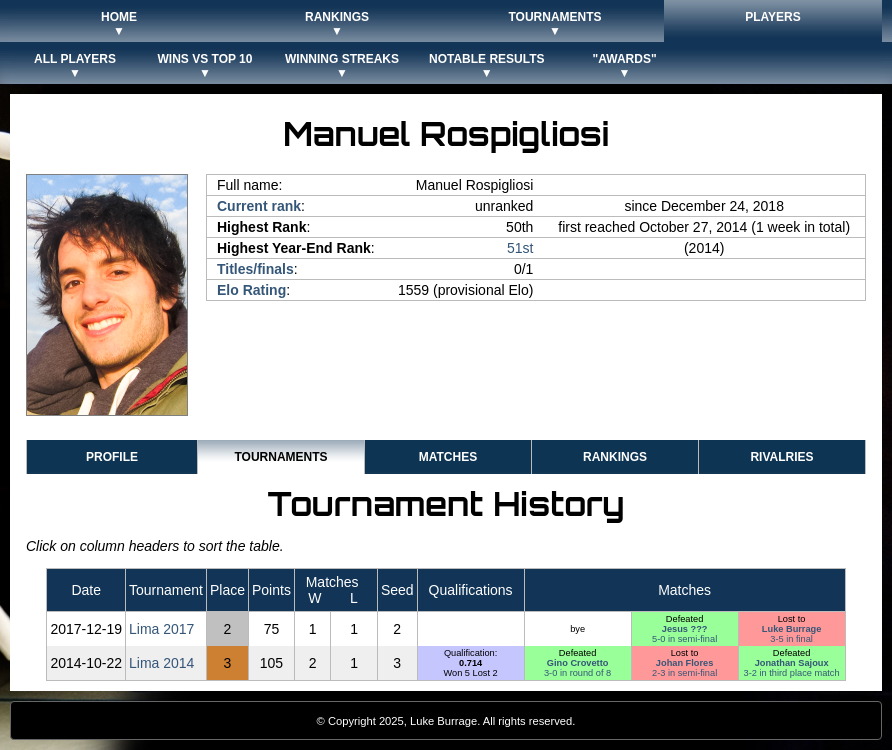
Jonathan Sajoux (792, 663)
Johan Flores (684, 663)
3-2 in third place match (792, 673)
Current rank (259, 206)
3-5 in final (791, 639)
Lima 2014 (161, 663)
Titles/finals (255, 269)
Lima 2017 (161, 629)
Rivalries (781, 457)
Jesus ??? (685, 629)
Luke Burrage (792, 629)
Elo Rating (251, 290)
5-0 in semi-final (684, 639)
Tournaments (280, 457)
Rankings (615, 457)
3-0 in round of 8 (577, 673)
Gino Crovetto (578, 663)
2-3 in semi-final (684, 673)
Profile (112, 457)
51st (520, 248)
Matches (448, 457)
